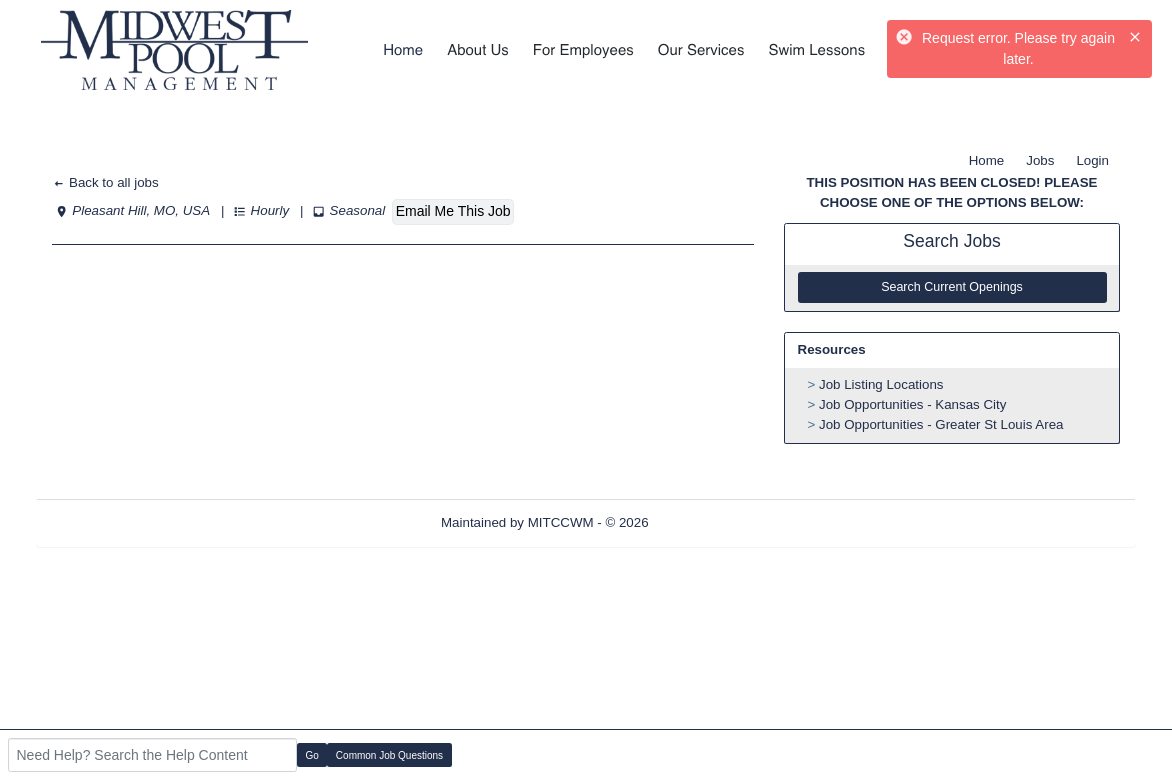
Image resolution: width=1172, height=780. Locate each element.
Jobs (1040, 160)
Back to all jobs (105, 182)
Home (987, 160)
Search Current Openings (952, 287)
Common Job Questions (389, 755)
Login (1092, 160)
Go (312, 755)
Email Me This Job (453, 211)
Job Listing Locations (881, 384)
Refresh (707, 522)
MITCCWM (561, 522)
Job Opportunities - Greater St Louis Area (941, 424)
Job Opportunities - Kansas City (912, 404)
